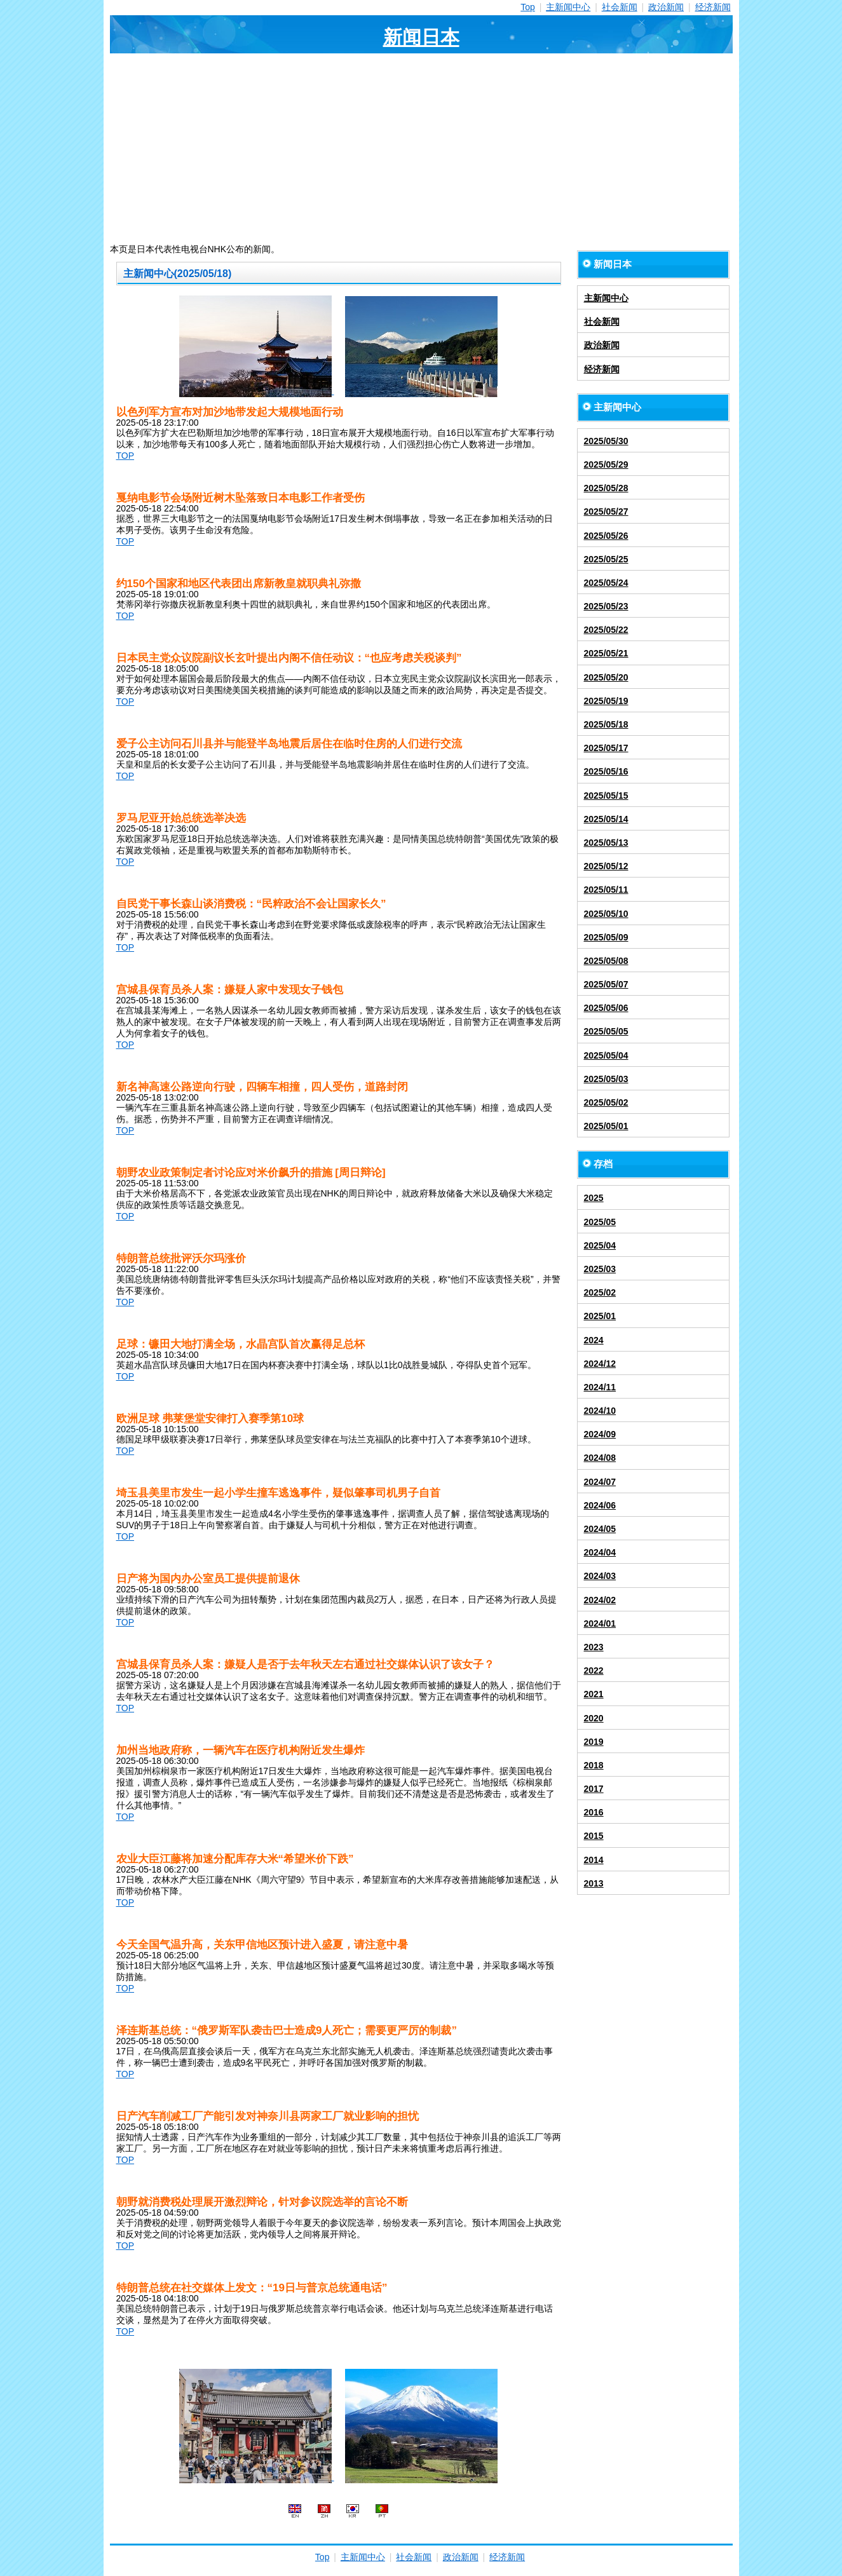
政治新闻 (666, 7)
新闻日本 (421, 37)
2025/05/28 (606, 488)
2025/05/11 (606, 890)
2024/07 (600, 1482)
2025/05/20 (606, 677)
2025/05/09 (606, 937)
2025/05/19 (606, 701)
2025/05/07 (606, 984)
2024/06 (600, 1505)
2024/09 (600, 1434)
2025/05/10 (606, 914)
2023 (594, 1647)
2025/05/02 (606, 1102)
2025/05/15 (606, 795)
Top (527, 7)
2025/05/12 (606, 866)
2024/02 (600, 1600)
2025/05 (600, 1222)
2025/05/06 (606, 1008)
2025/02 (600, 1292)
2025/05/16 (606, 771)
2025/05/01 (606, 1126)
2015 (594, 1836)
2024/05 (600, 1529)
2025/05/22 (606, 630)
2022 (594, 1670)
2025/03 (600, 1269)
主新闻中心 (568, 7)
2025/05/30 (606, 441)
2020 (594, 1718)
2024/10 (600, 1411)
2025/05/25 (606, 559)
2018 (594, 1765)
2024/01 (600, 1623)
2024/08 (600, 1458)
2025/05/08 (606, 961)
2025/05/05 (606, 1031)
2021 (594, 1694)
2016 (594, 1812)
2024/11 (600, 1387)
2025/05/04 (606, 1055)
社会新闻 (619, 7)
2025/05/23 (606, 606)
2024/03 (600, 1576)
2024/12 (600, 1364)
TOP (125, 456)
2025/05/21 (606, 653)
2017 (594, 1789)
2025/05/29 (606, 464)
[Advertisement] (421, 149)
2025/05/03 (606, 1079)
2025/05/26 (606, 536)
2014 (594, 1860)
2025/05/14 (606, 819)
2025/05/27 (606, 511)
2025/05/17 (606, 748)
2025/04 (600, 1245)
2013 (594, 1883)
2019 (594, 1742)
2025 (594, 1198)
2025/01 (600, 1316)
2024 (594, 1340)
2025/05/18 (606, 724)
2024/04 (600, 1552)
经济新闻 (713, 7)
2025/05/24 (606, 583)
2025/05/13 (606, 842)
